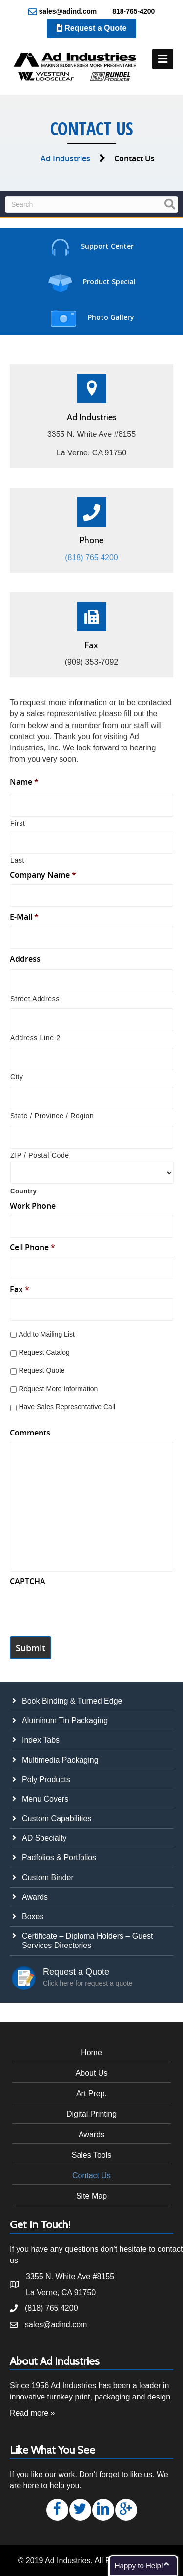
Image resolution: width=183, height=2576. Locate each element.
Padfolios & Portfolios (59, 1857)
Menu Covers (45, 1799)
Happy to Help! (139, 2565)
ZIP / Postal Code (39, 1155)
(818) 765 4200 (91, 557)
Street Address (35, 999)
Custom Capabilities (56, 1818)
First (17, 823)
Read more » (32, 2413)
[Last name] (91, 842)
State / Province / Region (52, 1116)
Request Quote (41, 1370)
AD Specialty (44, 1838)
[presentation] (84, 1610)
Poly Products (46, 1779)
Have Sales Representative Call (67, 1407)
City (16, 1077)
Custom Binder (48, 1877)
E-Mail (24, 917)
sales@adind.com (62, 11)
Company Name (43, 875)
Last (17, 860)
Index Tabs (41, 1740)
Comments (30, 1433)
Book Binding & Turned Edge (72, 1701)
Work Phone (33, 1206)
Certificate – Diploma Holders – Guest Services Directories (87, 1940)
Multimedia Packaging (60, 1760)
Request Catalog (44, 1352)
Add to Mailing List (46, 1334)
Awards (35, 1897)
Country (23, 1191)
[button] (57, 2510)
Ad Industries (65, 158)
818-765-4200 (128, 11)
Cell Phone (32, 1247)
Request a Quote (92, 28)
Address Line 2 (35, 1038)
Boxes (32, 1916)
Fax (19, 1289)
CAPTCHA (27, 1581)
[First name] (91, 805)
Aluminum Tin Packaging (65, 1720)
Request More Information (58, 1389)
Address (25, 959)
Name (24, 782)
